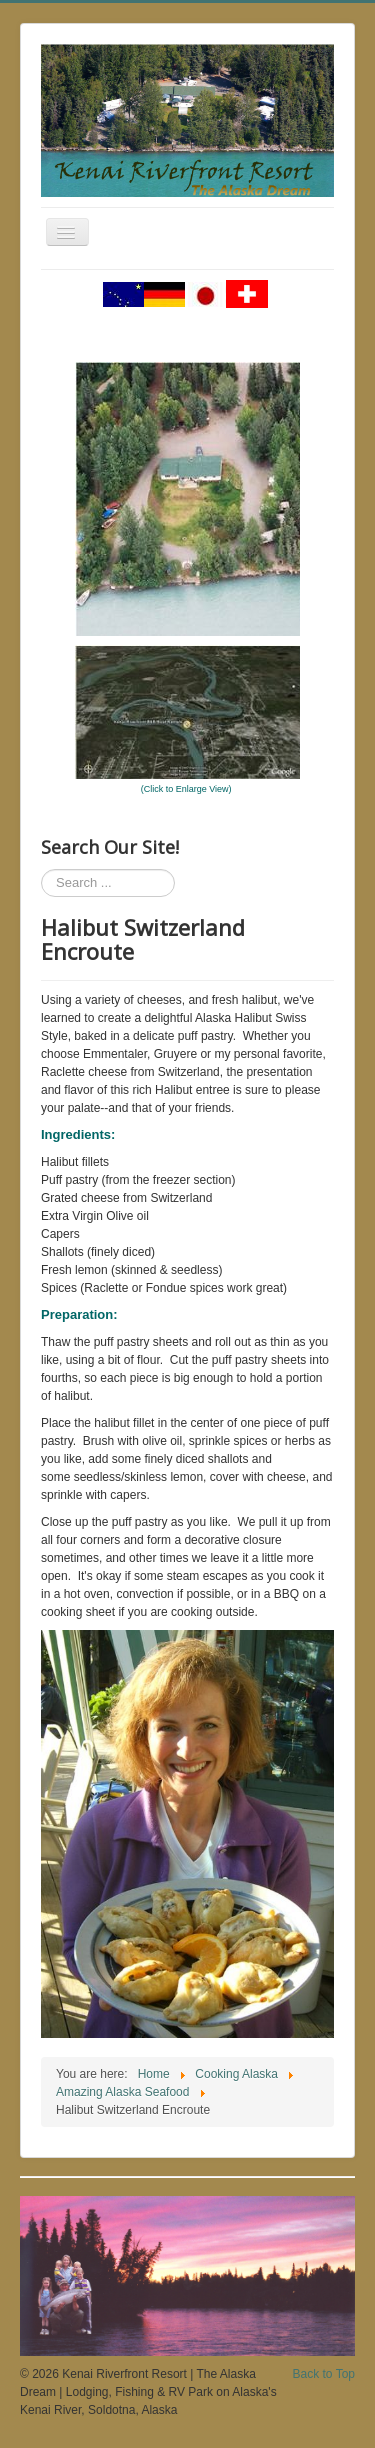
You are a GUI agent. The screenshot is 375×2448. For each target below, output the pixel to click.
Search (41, 869)
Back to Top (324, 2374)
